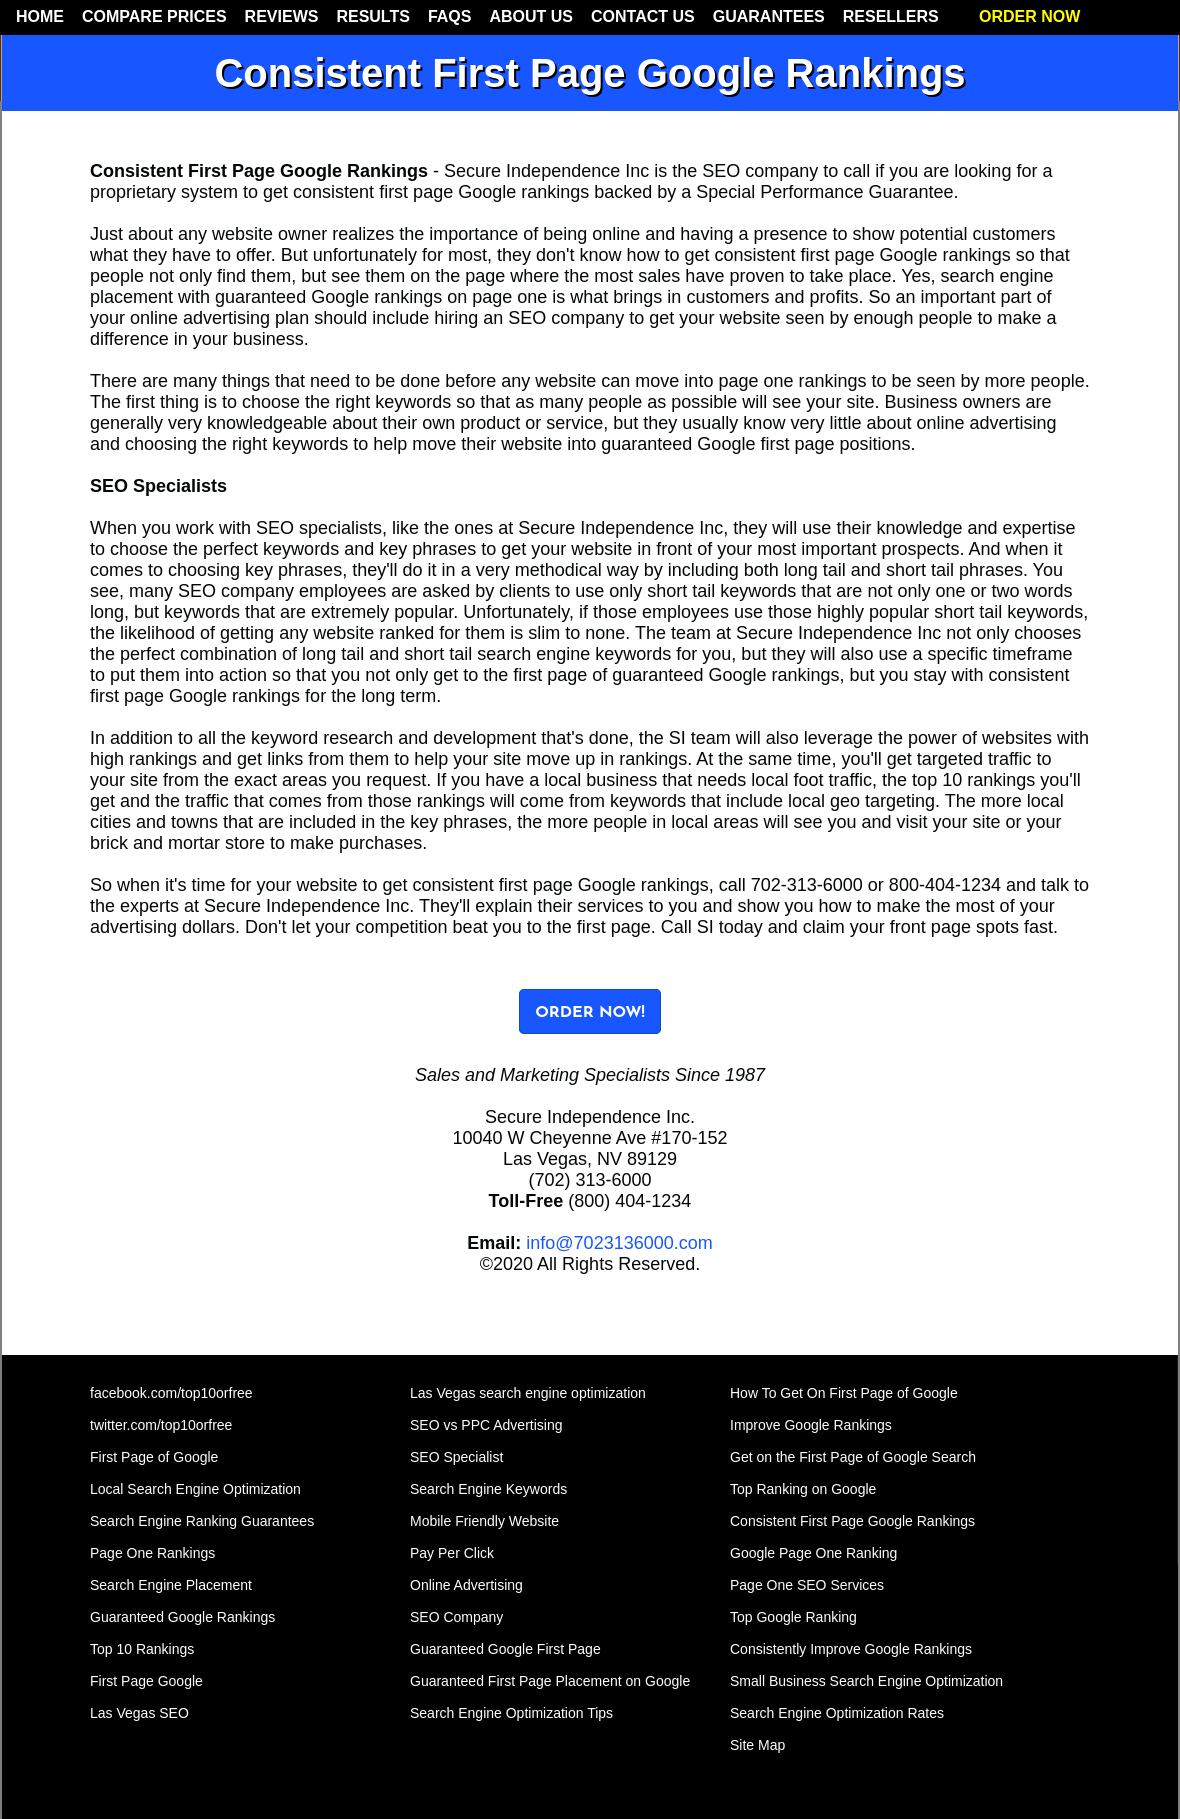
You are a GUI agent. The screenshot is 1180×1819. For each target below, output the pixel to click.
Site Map (757, 1745)
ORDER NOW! (590, 1013)
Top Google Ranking (793, 1617)
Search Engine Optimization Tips (511, 1713)
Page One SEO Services (807, 1585)
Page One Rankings (152, 1553)
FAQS (450, 16)
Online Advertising (466, 1585)
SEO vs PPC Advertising (486, 1425)
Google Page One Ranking (813, 1553)
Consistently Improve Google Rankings (851, 1649)
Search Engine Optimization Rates (837, 1713)
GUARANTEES (769, 16)
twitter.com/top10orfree (161, 1425)
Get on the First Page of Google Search (853, 1457)
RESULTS (372, 16)
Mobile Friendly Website (484, 1521)
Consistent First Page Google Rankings (852, 1521)
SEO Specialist (456, 1457)
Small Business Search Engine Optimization (866, 1681)
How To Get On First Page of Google (844, 1393)
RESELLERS (891, 16)
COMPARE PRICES (154, 16)
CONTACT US (643, 16)
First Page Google (146, 1681)
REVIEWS (282, 16)
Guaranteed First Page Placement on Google (550, 1681)
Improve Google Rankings (811, 1425)
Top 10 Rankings (142, 1649)
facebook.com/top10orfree (171, 1393)
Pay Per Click (452, 1553)
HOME (40, 16)
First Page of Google (154, 1457)
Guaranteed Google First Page (505, 1649)
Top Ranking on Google (803, 1489)
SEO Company (456, 1617)
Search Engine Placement (171, 1585)
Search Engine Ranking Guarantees (202, 1521)
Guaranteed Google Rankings (182, 1617)
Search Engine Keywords (488, 1489)
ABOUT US (531, 16)
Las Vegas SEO (139, 1713)
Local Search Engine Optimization (195, 1489)
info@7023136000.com (619, 1243)
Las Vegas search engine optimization (528, 1393)
